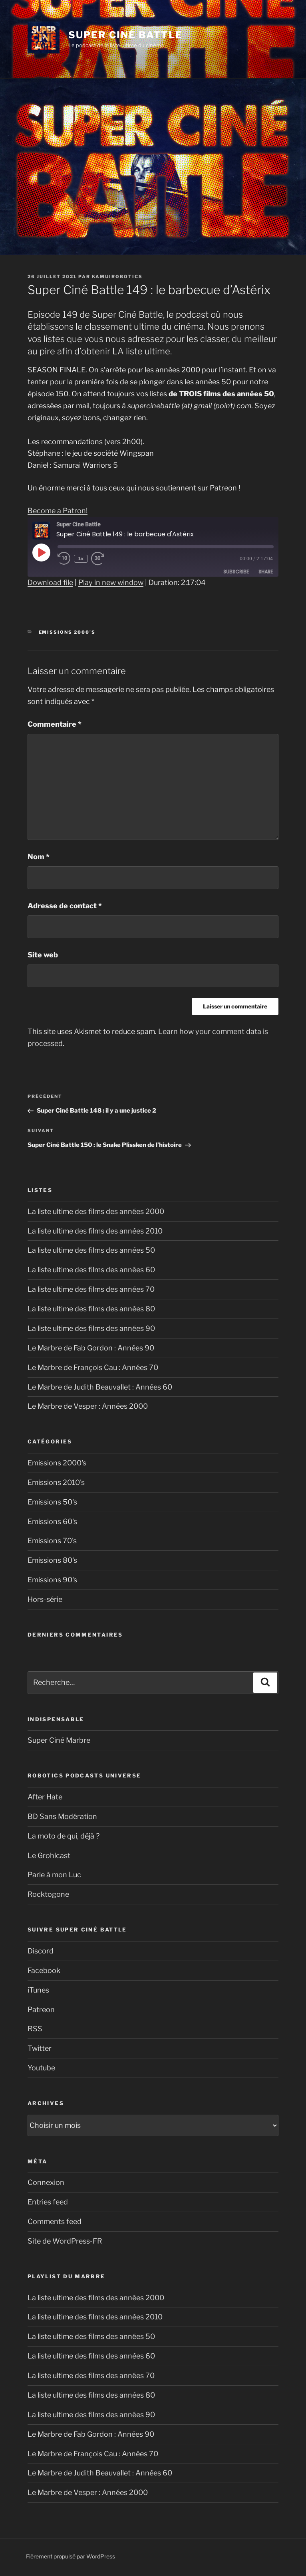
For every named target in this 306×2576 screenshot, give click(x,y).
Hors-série (45, 1599)
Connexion (46, 2182)
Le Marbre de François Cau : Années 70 (93, 1367)
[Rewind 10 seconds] (65, 559)
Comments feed (54, 2221)
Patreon (41, 2009)
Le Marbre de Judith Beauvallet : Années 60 (100, 1387)
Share (265, 572)
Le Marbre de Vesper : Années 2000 (88, 1406)
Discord (41, 1951)
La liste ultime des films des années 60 (91, 1269)
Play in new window (110, 582)
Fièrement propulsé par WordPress (70, 2556)
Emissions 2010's (56, 1482)
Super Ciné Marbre (59, 1740)
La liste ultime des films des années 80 (91, 1309)
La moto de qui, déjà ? (63, 1836)
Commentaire (54, 724)
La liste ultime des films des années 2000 (96, 1211)
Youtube (41, 2068)
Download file (50, 582)
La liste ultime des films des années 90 (91, 1328)
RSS (35, 2028)
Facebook (44, 1970)
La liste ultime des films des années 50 (91, 1250)
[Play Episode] (41, 552)
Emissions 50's (52, 1502)
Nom (39, 856)
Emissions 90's (52, 1580)
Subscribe (236, 572)
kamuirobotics (117, 276)
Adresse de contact (65, 906)
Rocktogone (48, 1894)
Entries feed (48, 2202)
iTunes (38, 1990)
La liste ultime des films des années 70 (91, 1289)
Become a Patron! (57, 510)
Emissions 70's (52, 1540)
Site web (43, 955)
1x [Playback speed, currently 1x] (82, 559)
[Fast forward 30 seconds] (106, 559)
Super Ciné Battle (125, 35)
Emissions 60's (52, 1521)
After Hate (45, 1797)
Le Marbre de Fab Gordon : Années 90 (91, 1348)
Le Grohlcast (49, 1855)
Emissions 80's (52, 1560)
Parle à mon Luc (54, 1874)
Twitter (40, 2048)
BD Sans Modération (62, 1816)
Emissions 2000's (67, 632)
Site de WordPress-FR (65, 2241)
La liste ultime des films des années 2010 (95, 1231)
